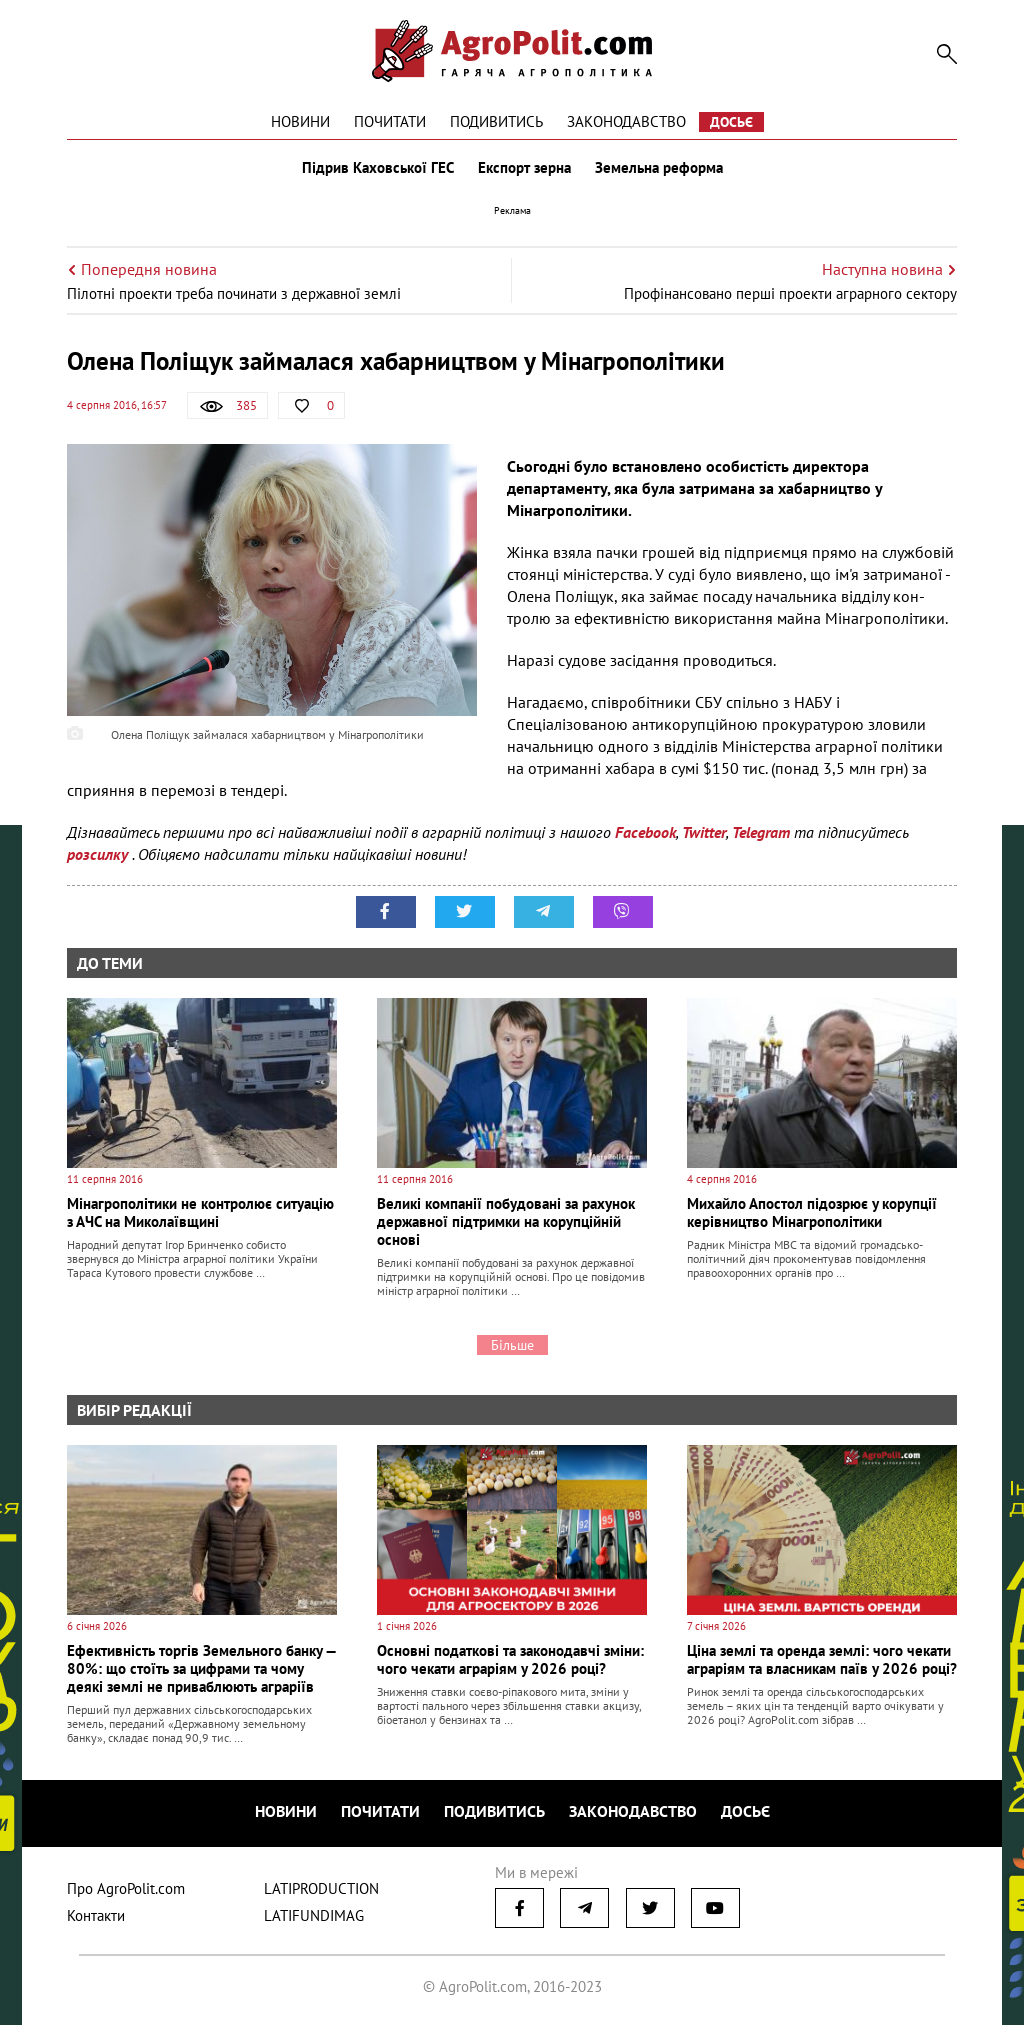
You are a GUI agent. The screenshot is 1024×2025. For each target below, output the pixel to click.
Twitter (704, 832)
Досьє (731, 122)
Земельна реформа (659, 168)
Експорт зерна (524, 168)
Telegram (761, 832)
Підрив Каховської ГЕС (378, 168)
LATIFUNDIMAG (314, 1915)
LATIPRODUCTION (321, 1888)
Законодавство (626, 121)
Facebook (645, 832)
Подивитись (496, 121)
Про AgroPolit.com (126, 1888)
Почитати (390, 121)
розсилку (99, 854)
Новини (300, 121)
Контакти (96, 1915)
